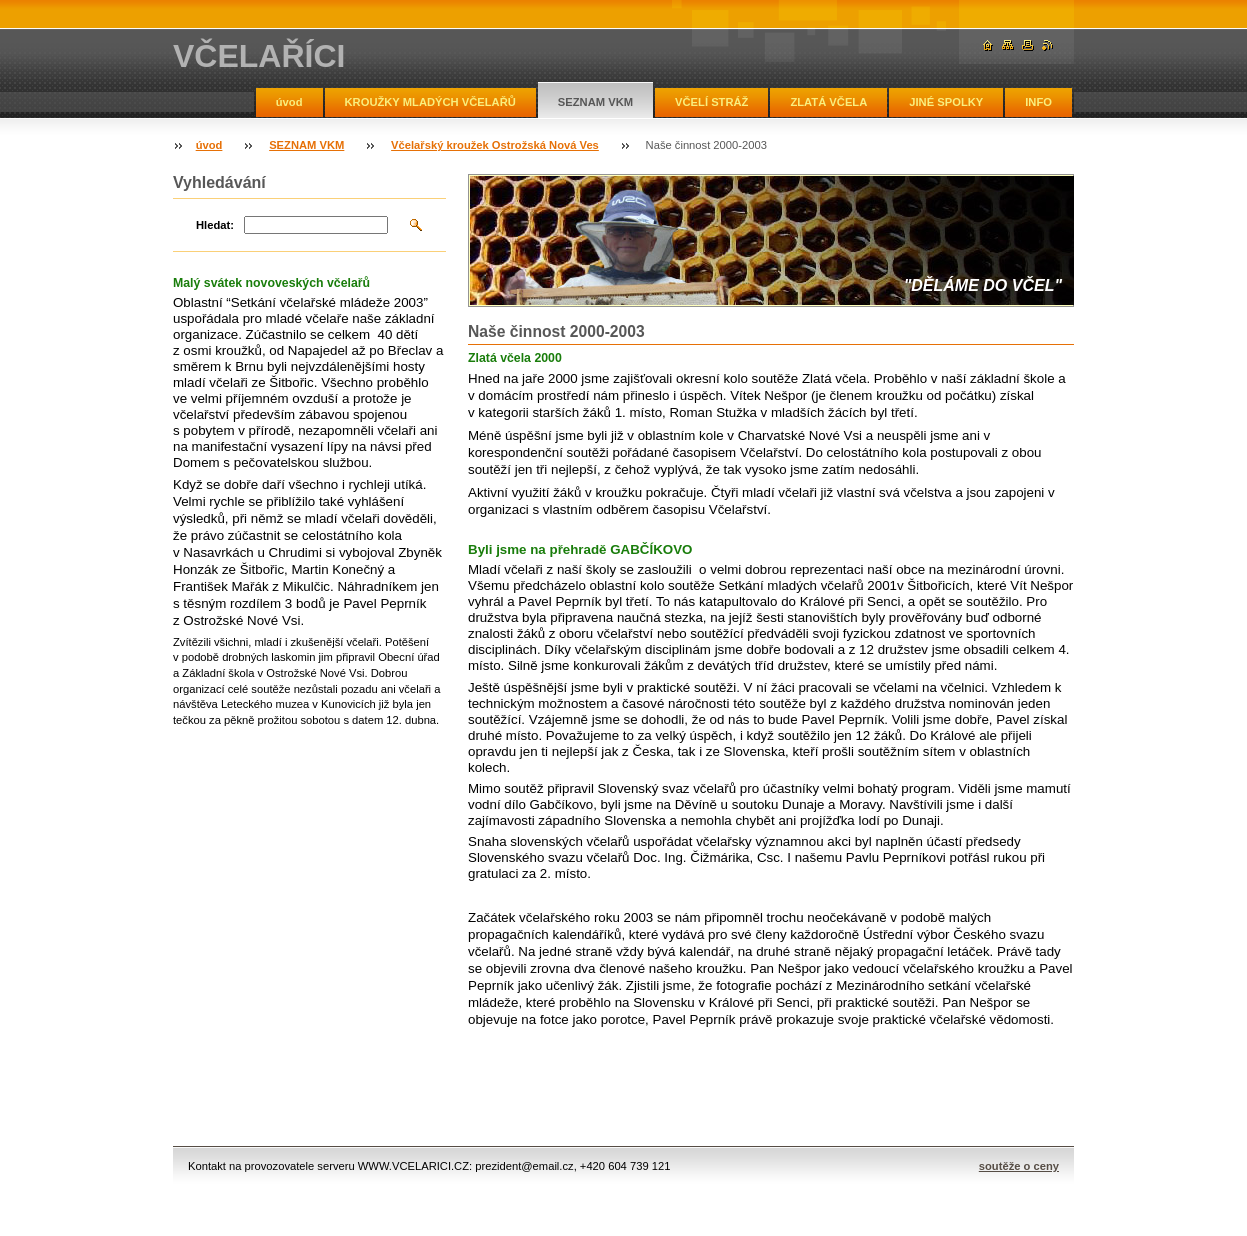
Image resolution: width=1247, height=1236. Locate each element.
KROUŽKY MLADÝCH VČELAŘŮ (430, 102)
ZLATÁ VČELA (828, 102)
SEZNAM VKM (595, 102)
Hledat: (215, 225)
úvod (289, 102)
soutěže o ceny (1019, 1166)
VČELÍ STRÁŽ (711, 102)
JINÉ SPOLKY (946, 102)
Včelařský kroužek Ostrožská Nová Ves (495, 145)
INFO (1038, 102)
